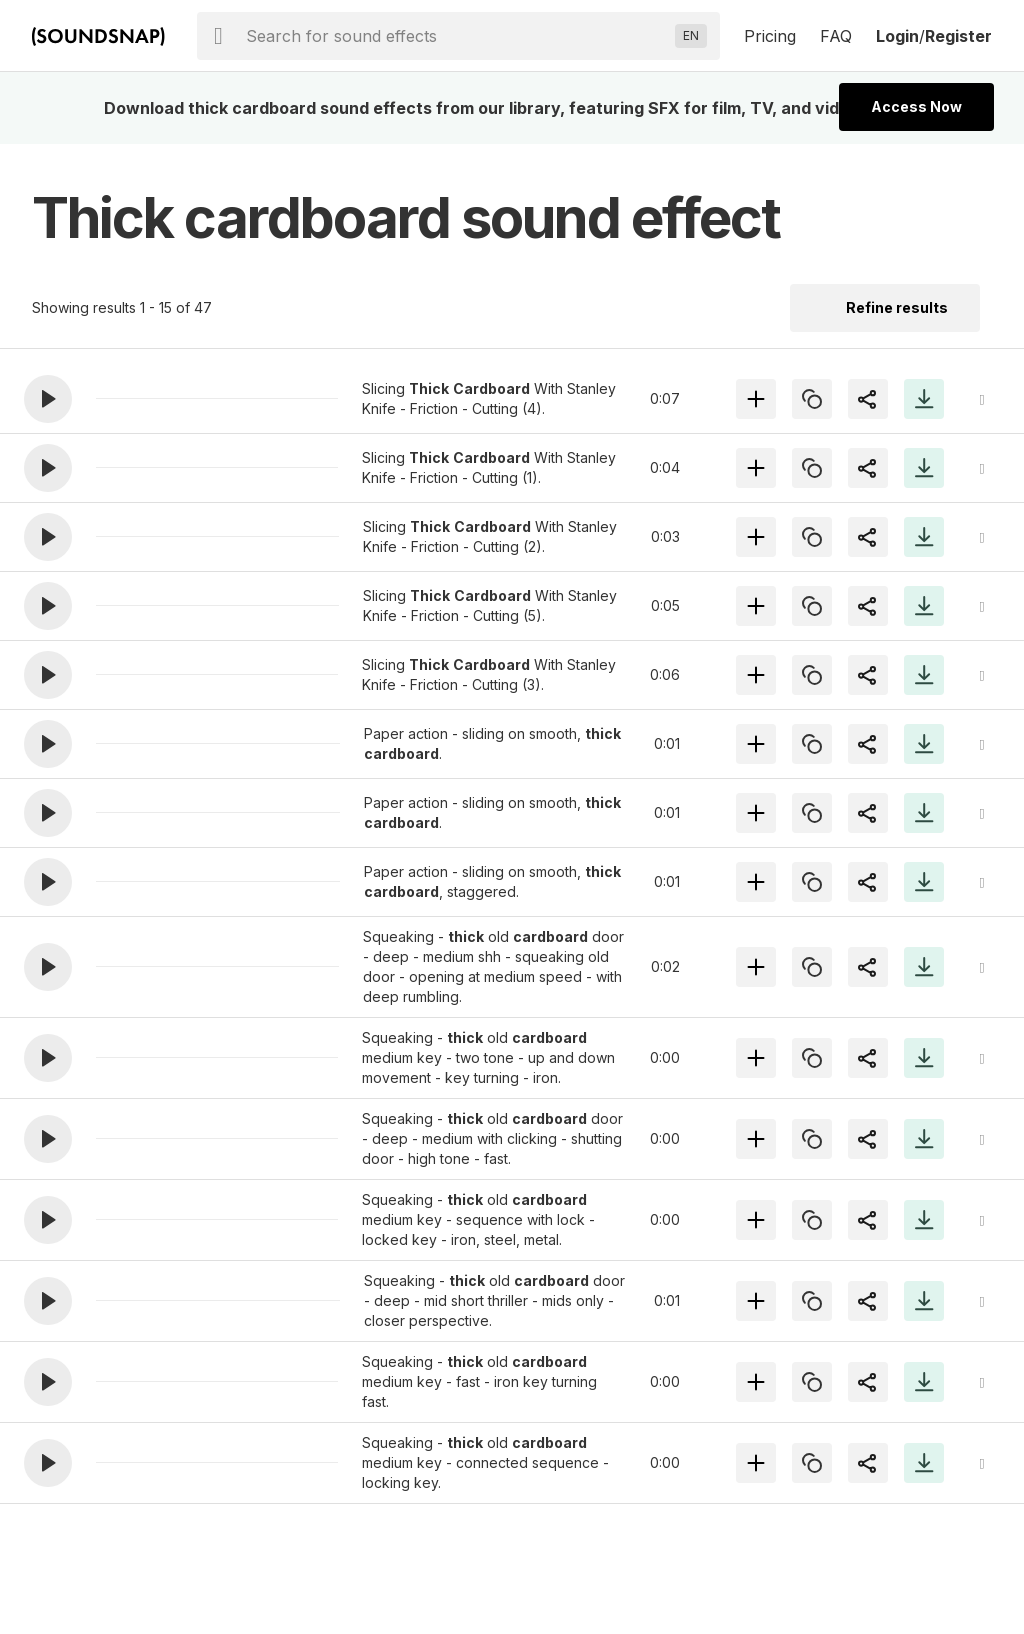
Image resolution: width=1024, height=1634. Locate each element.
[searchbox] (456, 36)
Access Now (916, 106)
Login (897, 36)
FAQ (836, 36)
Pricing (770, 36)
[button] (48, 399)
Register (958, 36)
